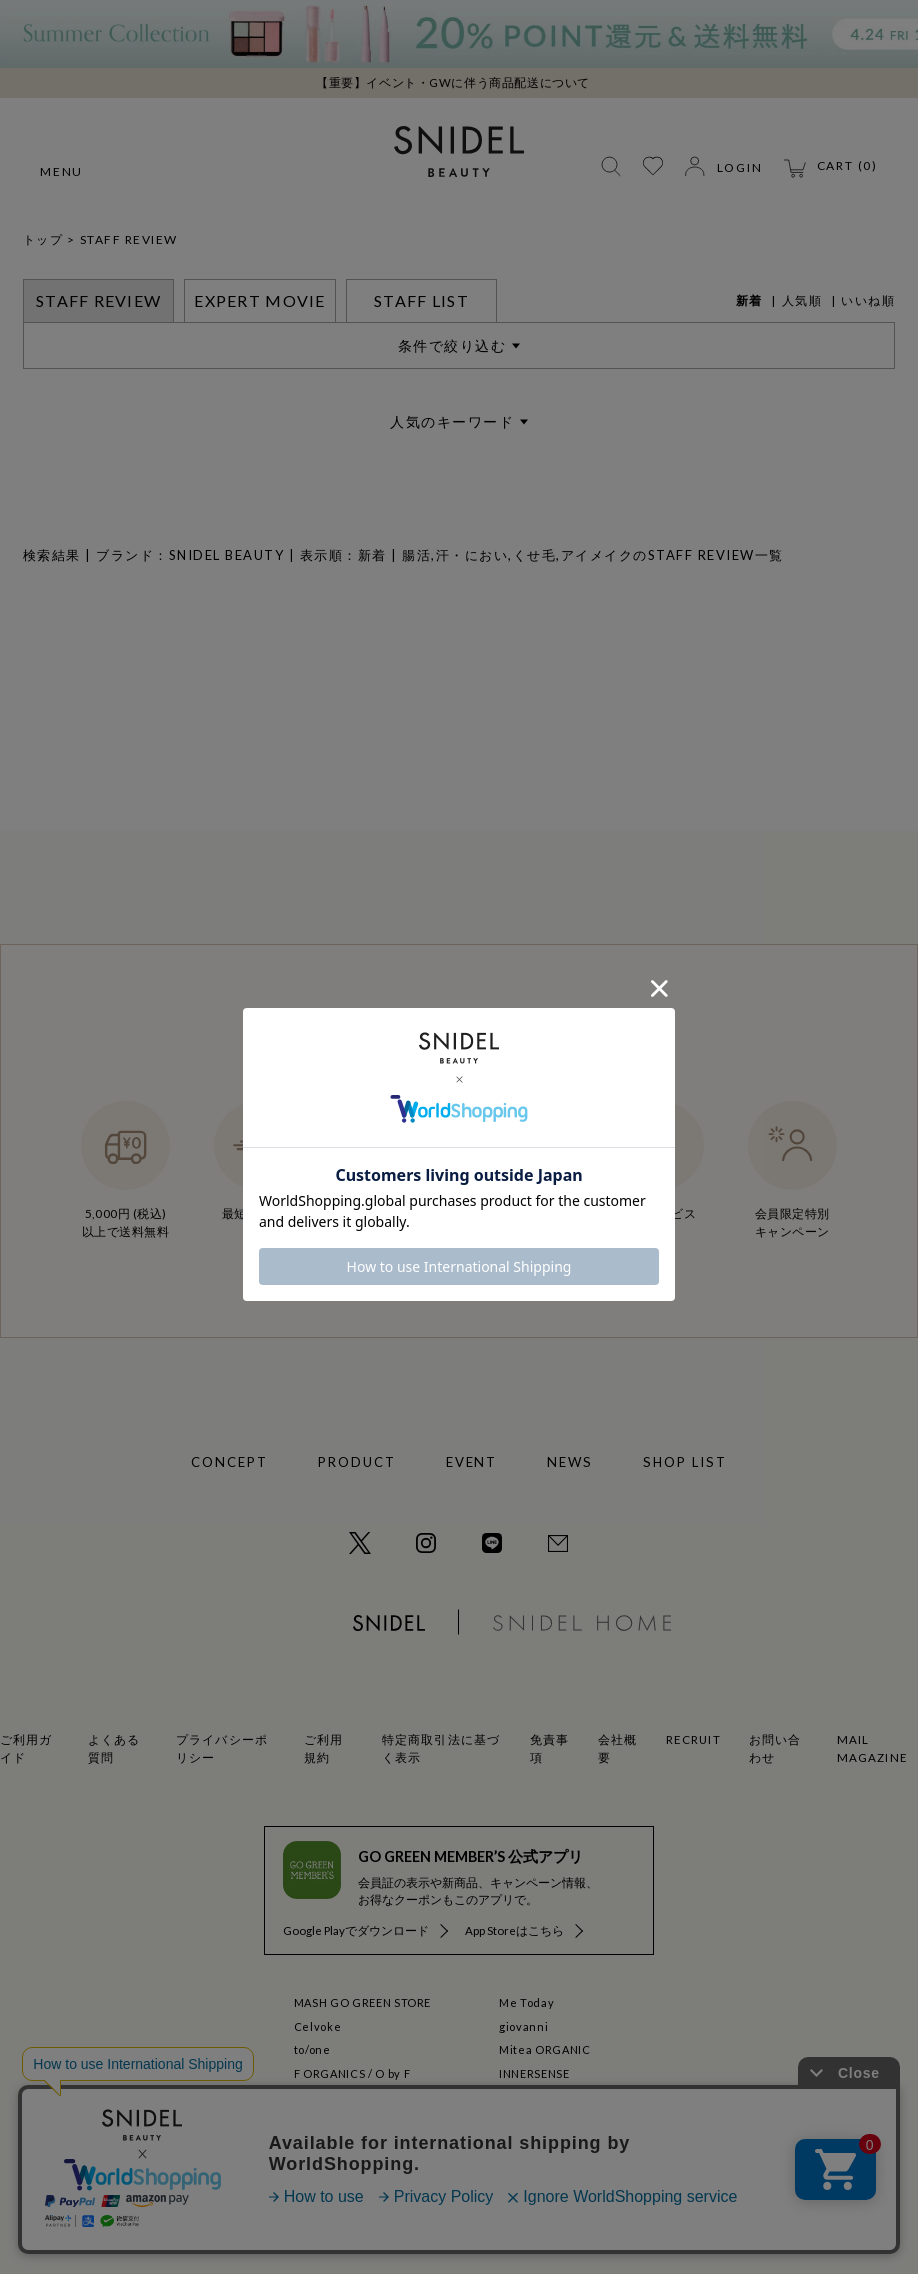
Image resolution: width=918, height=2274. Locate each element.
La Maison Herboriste (356, 2120)
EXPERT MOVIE (259, 300)
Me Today (526, 2002)
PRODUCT (357, 1462)
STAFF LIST (421, 300)
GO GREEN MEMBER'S (561, 2096)
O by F (392, 2073)
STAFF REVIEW (129, 239)
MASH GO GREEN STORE (363, 2002)
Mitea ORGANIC (545, 2049)
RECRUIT (693, 1739)
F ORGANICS (330, 2073)
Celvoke (318, 2026)
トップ (43, 239)
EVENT (472, 1462)
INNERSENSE (534, 2073)
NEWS (570, 1462)
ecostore (320, 2096)
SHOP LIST (685, 1462)
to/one (312, 2049)
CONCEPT (229, 1462)
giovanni (523, 2026)
